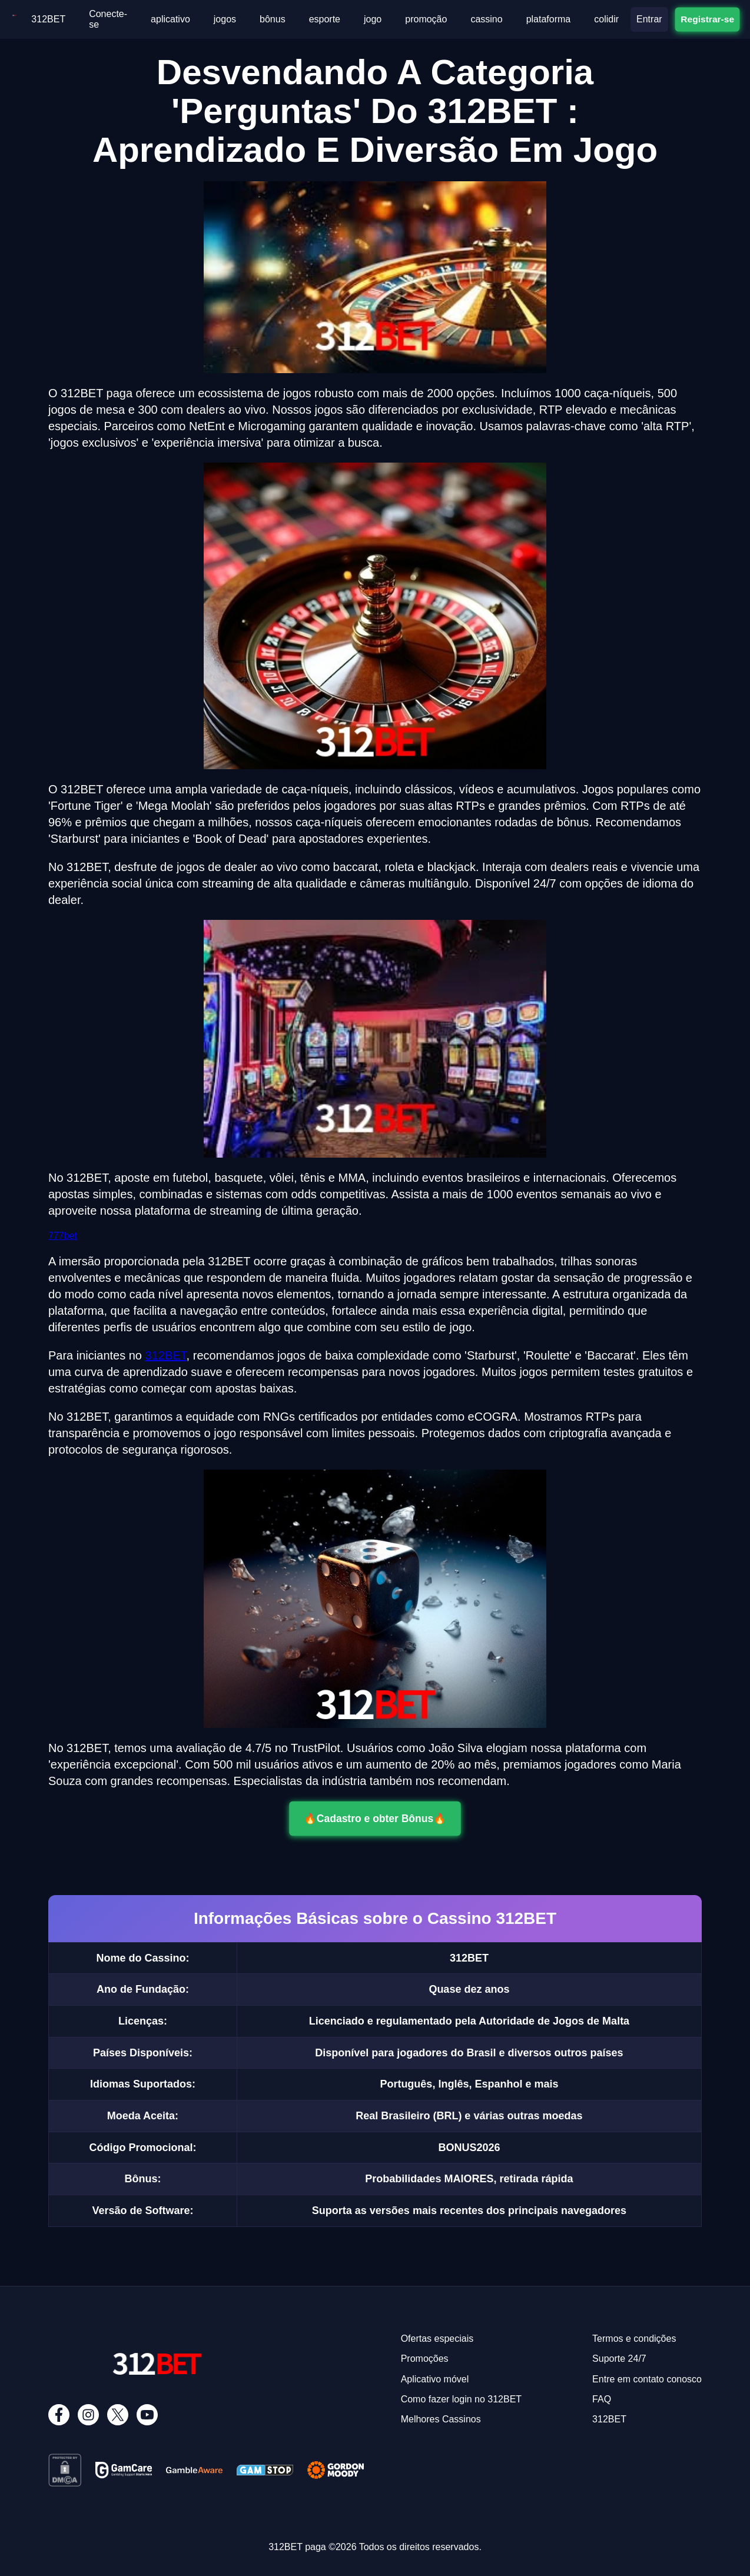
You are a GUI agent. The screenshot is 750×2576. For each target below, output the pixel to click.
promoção (426, 19)
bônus (273, 19)
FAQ (601, 2399)
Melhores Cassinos (441, 2419)
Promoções (425, 2359)
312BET (48, 19)
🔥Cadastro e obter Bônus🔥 (375, 1818)
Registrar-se (707, 19)
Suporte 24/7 (619, 2359)
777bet (62, 1236)
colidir (606, 19)
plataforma (548, 19)
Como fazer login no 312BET (461, 2399)
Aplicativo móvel (435, 2379)
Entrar (649, 19)
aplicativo (170, 19)
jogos (225, 19)
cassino (486, 19)
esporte (324, 19)
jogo (372, 19)
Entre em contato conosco (647, 2379)
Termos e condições (634, 2339)
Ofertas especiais (437, 2339)
